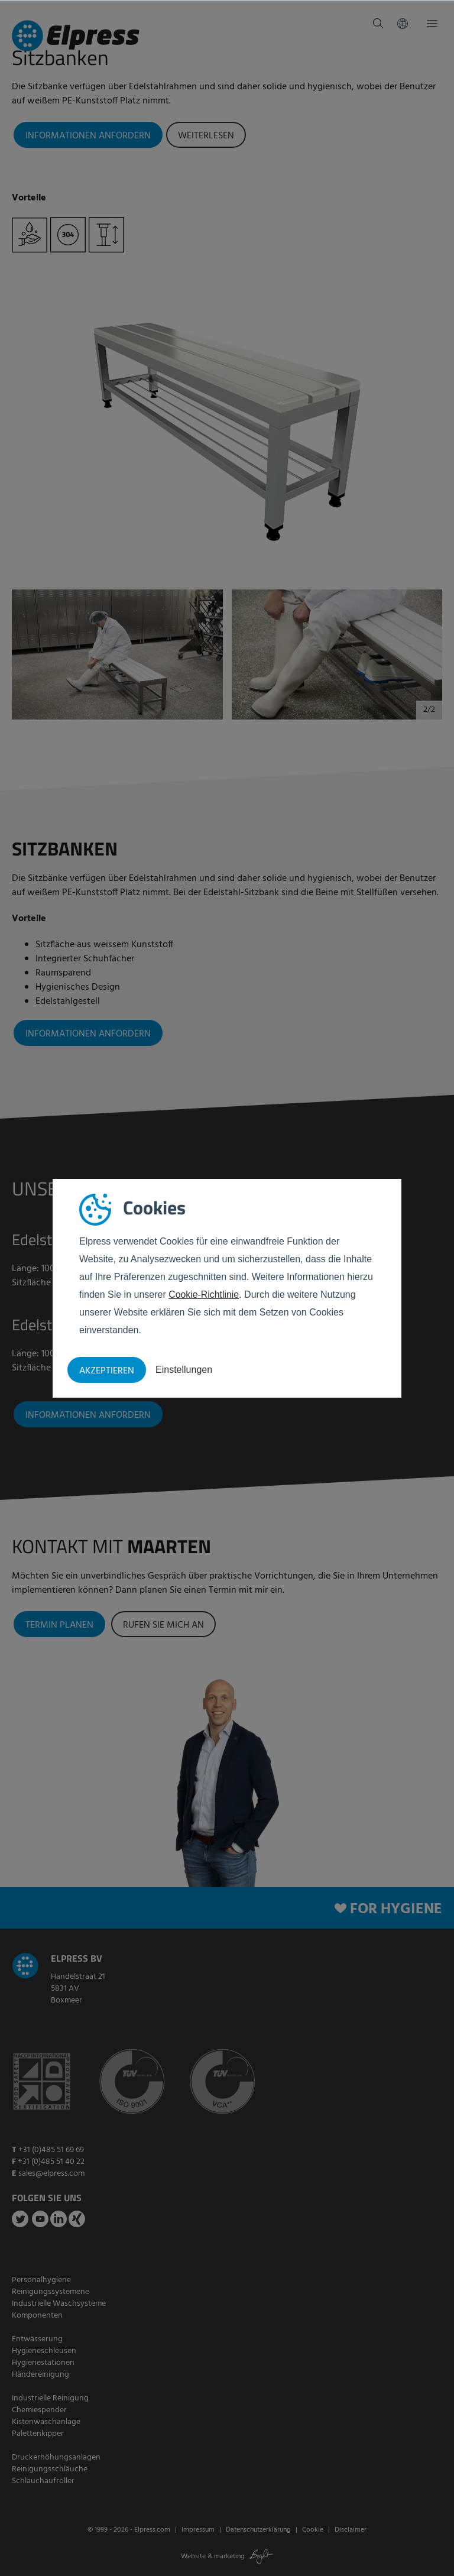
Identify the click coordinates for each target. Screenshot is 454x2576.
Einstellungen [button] (183, 1370)
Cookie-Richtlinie (203, 1294)
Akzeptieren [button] (106, 1371)
